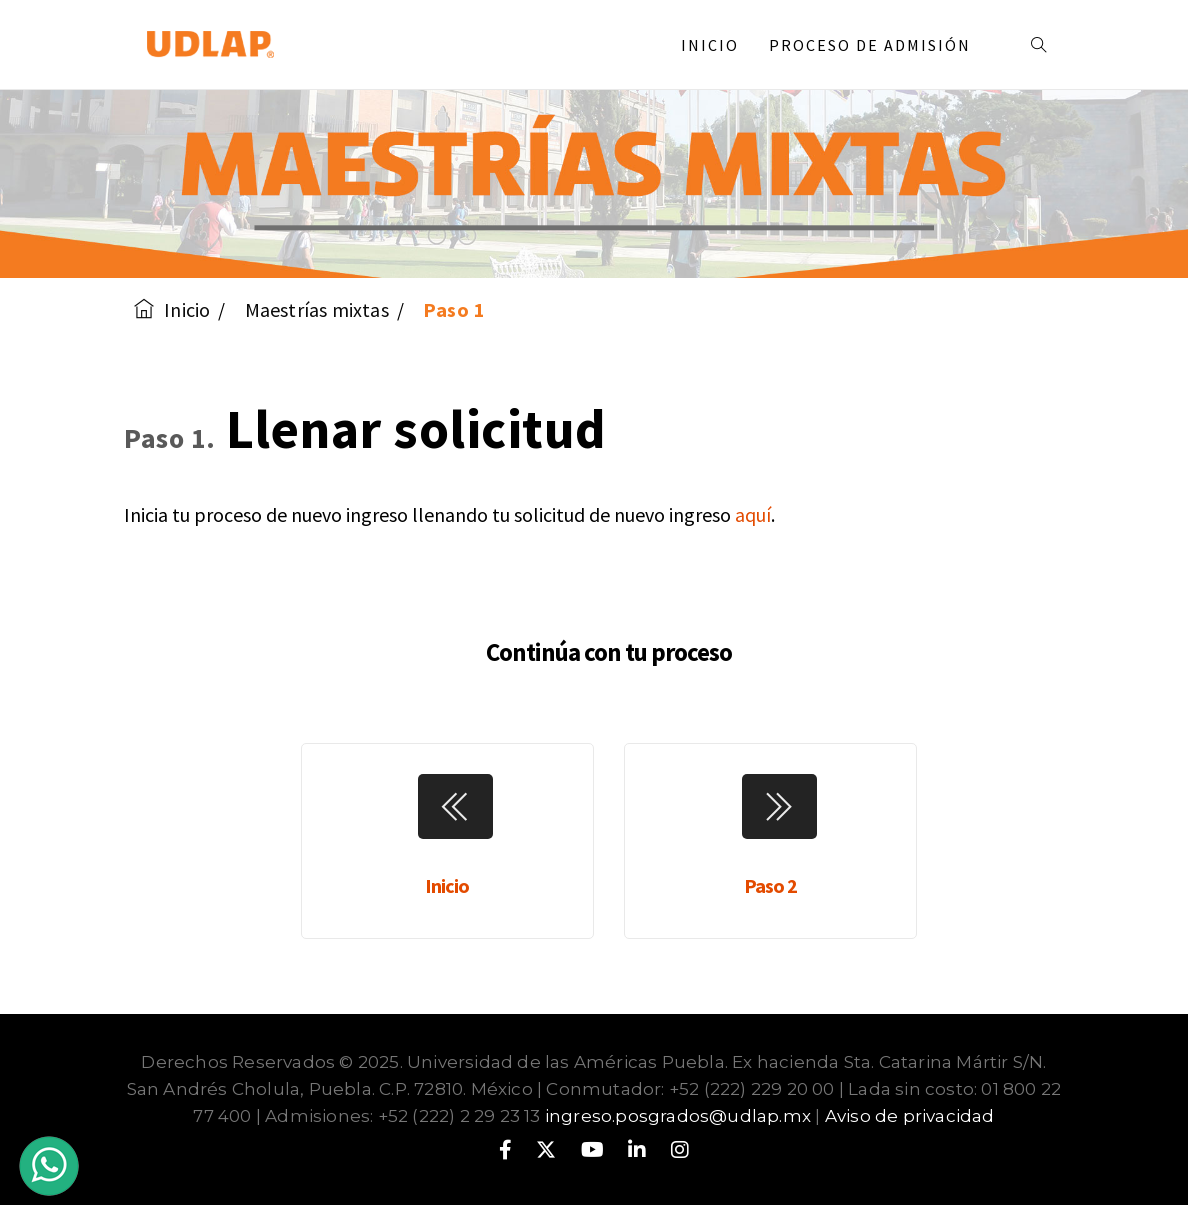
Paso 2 (770, 885)
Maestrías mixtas (317, 309)
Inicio (710, 45)
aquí (753, 514)
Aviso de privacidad (910, 1116)
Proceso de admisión (877, 45)
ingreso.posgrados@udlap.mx (678, 1116)
